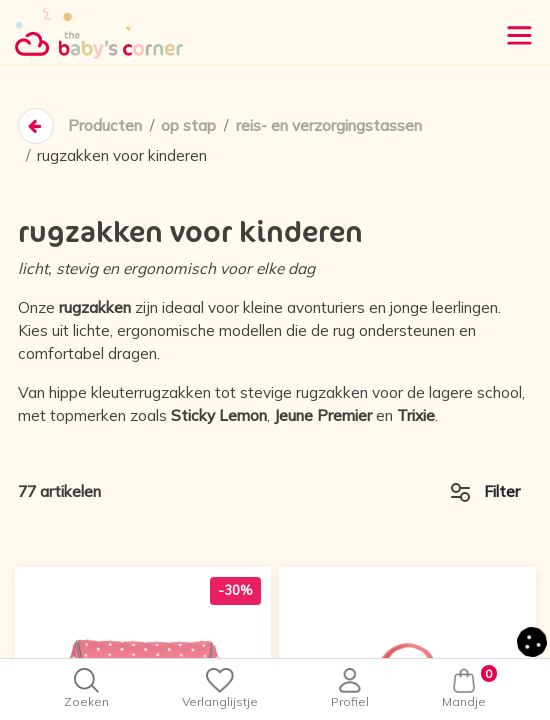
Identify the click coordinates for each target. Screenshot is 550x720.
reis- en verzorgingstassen (329, 126)
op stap (188, 126)
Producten (105, 126)
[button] (532, 640)
